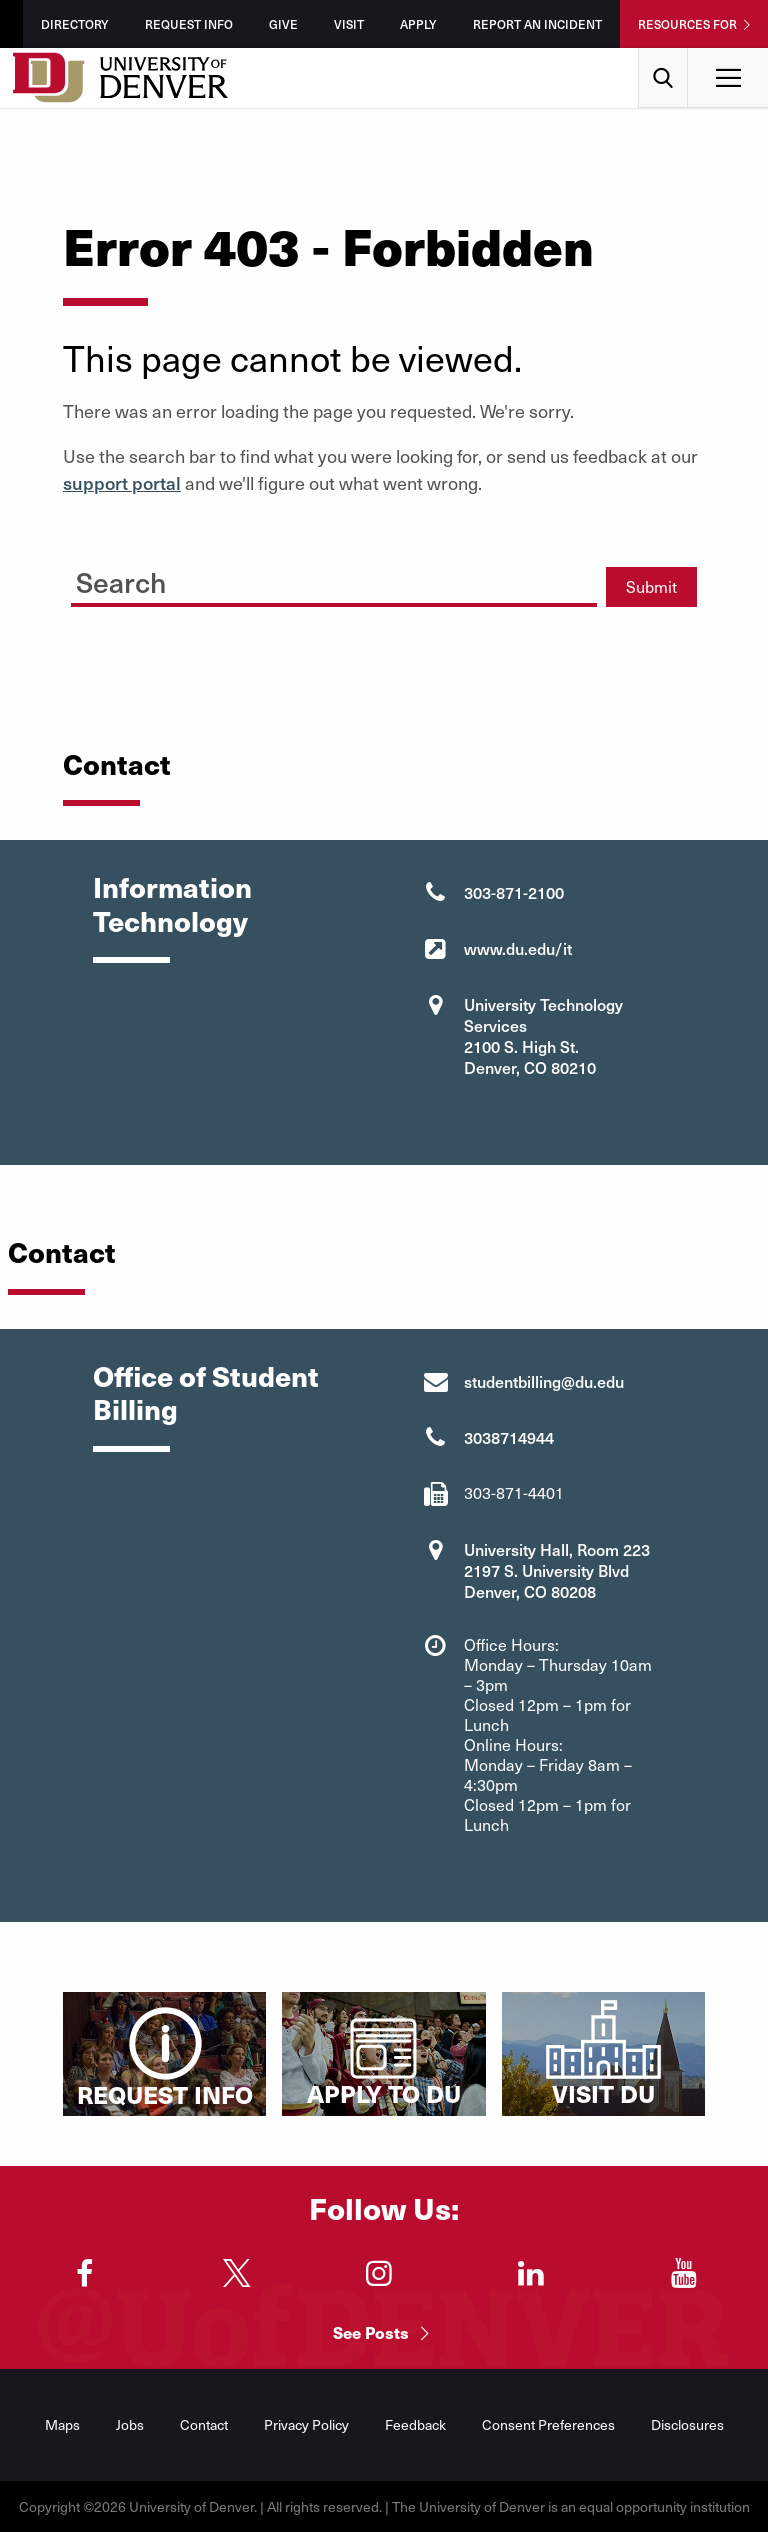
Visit (349, 24)
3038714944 (509, 1437)
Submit (651, 586)
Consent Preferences (548, 2424)
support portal (122, 482)
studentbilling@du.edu (544, 1381)
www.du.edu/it (518, 948)
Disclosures (687, 2424)
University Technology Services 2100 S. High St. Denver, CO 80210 (543, 1035)
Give (283, 24)
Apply (418, 24)
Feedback (415, 2424)
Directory (75, 24)
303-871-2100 (514, 892)
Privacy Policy (306, 2424)
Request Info (189, 24)
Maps (62, 2424)
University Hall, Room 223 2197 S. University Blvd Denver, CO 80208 (557, 1570)
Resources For (687, 24)
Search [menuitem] (663, 55)
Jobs (130, 2424)
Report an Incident (537, 24)
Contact (204, 2424)
